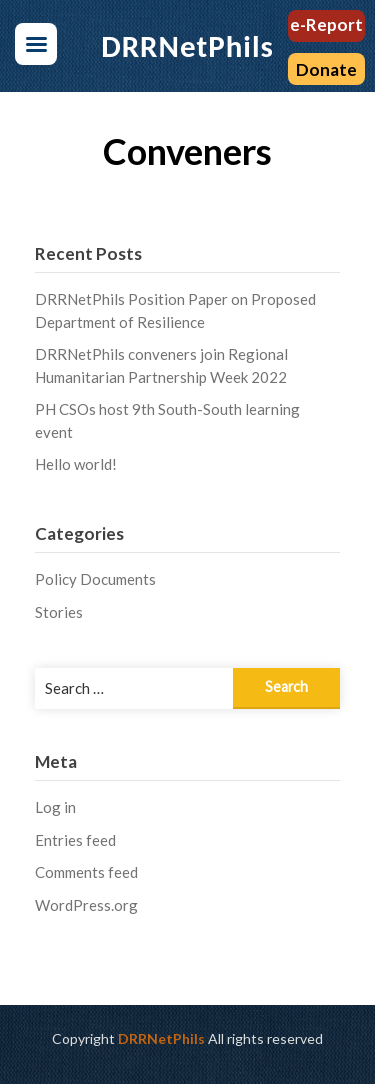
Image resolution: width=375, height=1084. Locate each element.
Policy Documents (95, 579)
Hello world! (76, 464)
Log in (55, 807)
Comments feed (86, 872)
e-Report (326, 24)
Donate (326, 69)
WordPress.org (86, 905)
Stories (59, 612)
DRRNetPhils (161, 1038)
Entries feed (75, 840)
